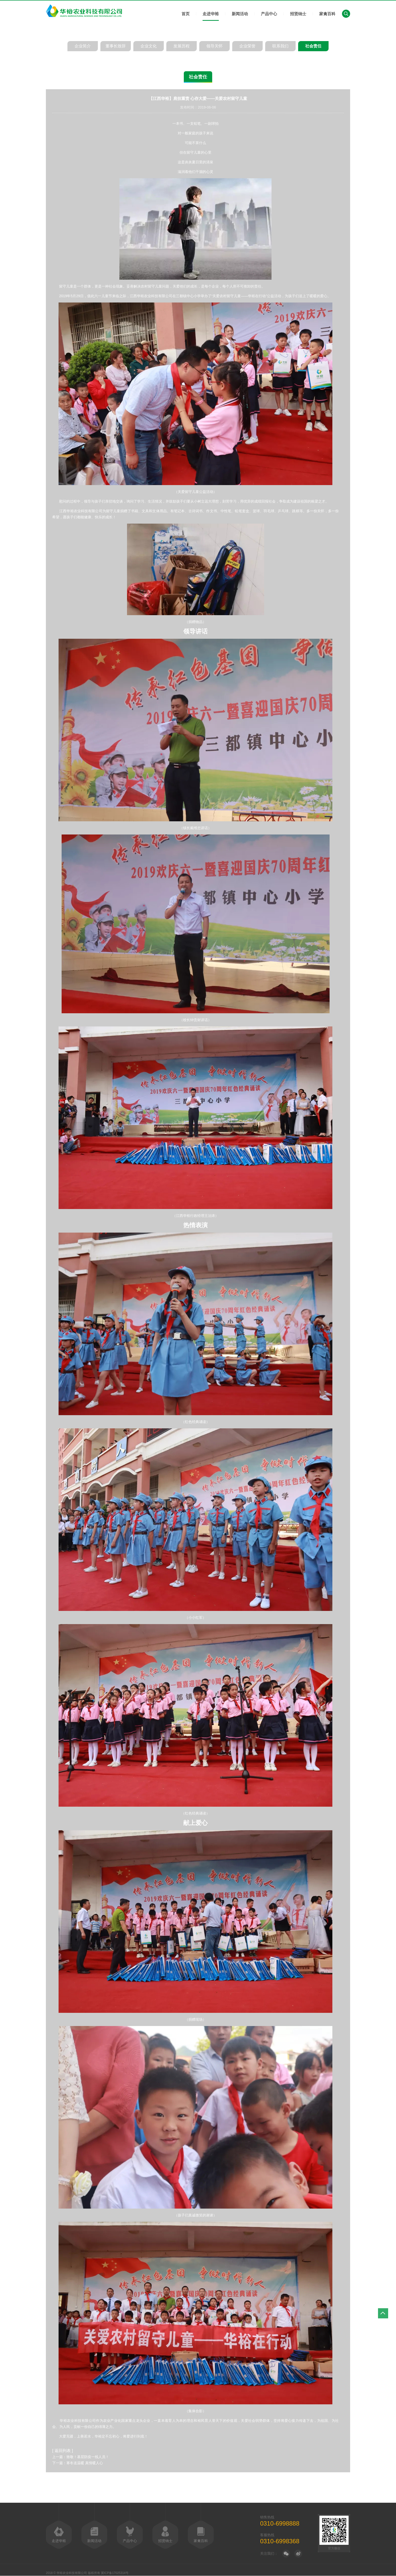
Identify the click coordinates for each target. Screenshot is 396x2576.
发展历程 (181, 46)
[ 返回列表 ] (62, 2450)
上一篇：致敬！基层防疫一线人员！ (80, 2457)
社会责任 (313, 46)
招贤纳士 (298, 14)
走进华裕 (211, 14)
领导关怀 (214, 46)
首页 (186, 14)
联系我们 (280, 46)
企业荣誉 (247, 46)
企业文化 (148, 46)
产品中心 (269, 14)
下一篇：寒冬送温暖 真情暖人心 (77, 2463)
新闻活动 (240, 14)
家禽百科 (327, 14)
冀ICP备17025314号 (115, 2573)
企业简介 (83, 46)
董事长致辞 (115, 46)
